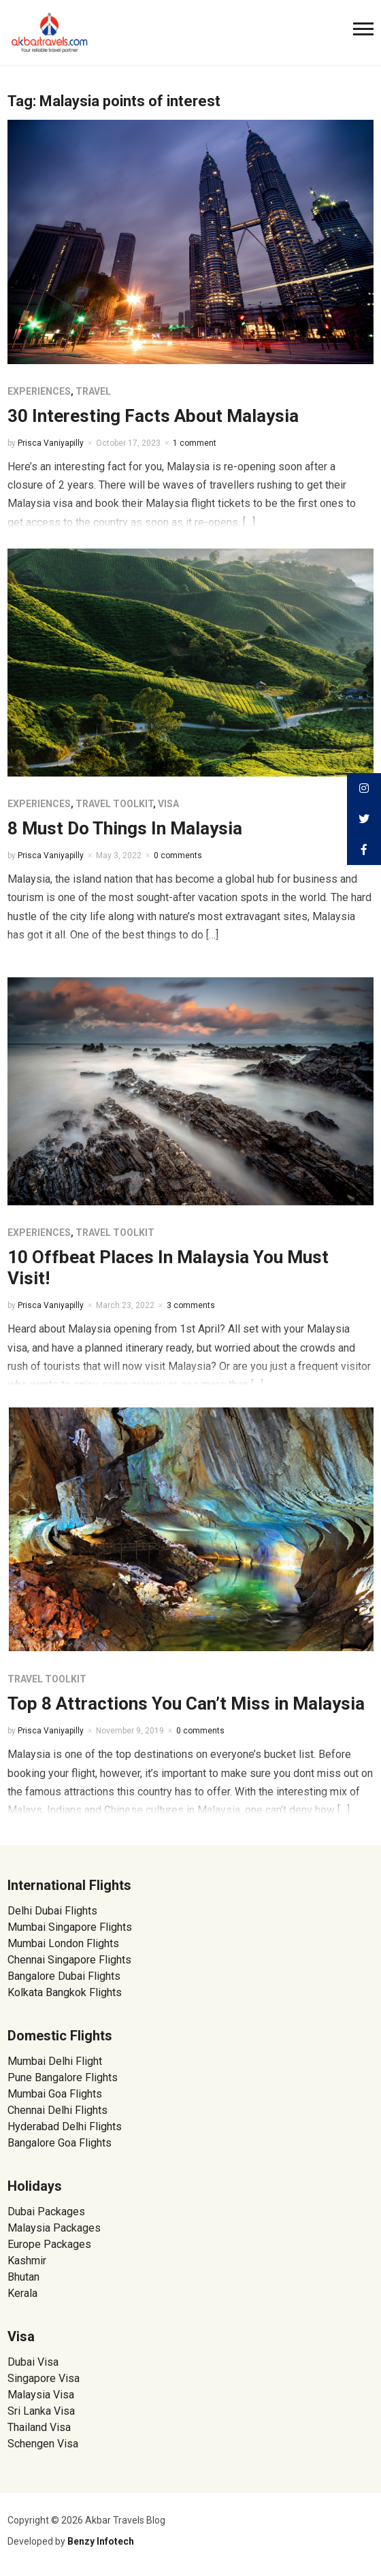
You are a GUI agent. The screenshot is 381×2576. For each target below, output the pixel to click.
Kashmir (26, 2260)
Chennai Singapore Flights (69, 1959)
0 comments (178, 855)
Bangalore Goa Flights (59, 2142)
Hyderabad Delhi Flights (64, 2126)
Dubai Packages (46, 2211)
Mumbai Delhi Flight (54, 2061)
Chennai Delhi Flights (57, 2110)
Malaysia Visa (40, 2394)
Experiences (39, 391)
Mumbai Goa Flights (54, 2093)
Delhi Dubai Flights (52, 1910)
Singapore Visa (43, 2378)
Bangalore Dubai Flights (63, 1976)
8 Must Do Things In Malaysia (124, 828)
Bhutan (23, 2276)
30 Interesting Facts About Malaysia (153, 416)
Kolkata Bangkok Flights (64, 1992)
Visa (168, 803)
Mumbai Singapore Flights (69, 1927)
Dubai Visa (33, 2361)
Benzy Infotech (100, 2541)
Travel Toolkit (114, 803)
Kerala (22, 2293)
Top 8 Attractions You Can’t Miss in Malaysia (186, 1703)
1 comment (194, 443)
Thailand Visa (39, 2427)
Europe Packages (49, 2244)
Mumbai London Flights (63, 1943)
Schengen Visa (42, 2443)
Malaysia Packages (54, 2227)
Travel (93, 391)
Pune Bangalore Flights (62, 2077)
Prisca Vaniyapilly (51, 443)
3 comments (191, 1305)
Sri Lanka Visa (42, 2410)
